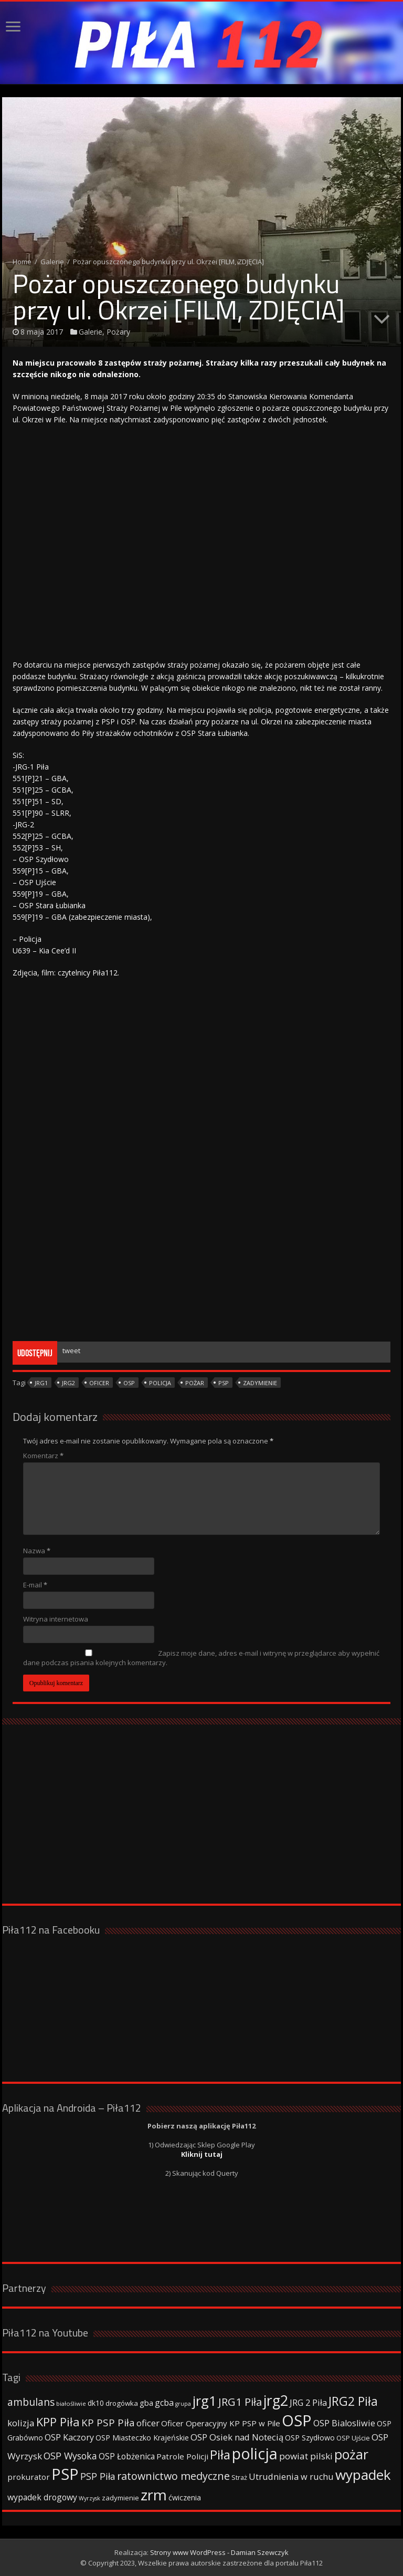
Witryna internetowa (55, 1619)
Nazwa (36, 1550)
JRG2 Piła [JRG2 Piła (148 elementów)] (353, 2401)
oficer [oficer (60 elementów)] (148, 2423)
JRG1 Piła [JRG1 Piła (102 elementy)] (240, 2401)
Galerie (52, 261)
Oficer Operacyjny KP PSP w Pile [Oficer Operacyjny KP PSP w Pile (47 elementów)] (220, 2423)
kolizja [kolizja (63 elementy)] (21, 2423)
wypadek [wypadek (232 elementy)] (363, 2474)
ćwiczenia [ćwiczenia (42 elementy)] (184, 2497)
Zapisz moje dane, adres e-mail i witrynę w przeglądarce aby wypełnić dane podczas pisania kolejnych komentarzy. (201, 1657)
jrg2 (68, 1383)
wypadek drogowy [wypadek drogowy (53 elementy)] (42, 2497)
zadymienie (260, 1383)
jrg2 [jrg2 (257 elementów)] (275, 2400)
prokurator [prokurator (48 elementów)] (28, 2476)
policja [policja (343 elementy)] (255, 2453)
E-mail (35, 1585)
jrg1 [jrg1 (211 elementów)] (205, 2400)
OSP (129, 1383)
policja (160, 1383)
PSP (223, 1383)
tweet (71, 1350)
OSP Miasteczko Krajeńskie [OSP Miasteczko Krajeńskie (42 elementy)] (142, 2438)
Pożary (118, 332)
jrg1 (41, 1383)
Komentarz (43, 1455)
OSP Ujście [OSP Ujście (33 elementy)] (353, 2438)
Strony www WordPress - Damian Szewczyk (219, 2552)
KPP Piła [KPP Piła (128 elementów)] (58, 2421)
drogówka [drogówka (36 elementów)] (121, 2403)
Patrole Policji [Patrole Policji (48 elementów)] (182, 2456)
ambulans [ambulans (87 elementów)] (31, 2402)
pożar (194, 1383)
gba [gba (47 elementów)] (146, 2402)
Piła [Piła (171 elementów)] (220, 2454)
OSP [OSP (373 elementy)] (297, 2420)
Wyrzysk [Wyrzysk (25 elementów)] (89, 2498)
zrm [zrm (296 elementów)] (154, 2495)
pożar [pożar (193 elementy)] (351, 2454)
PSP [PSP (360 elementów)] (65, 2474)
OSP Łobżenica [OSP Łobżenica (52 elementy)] (127, 2456)
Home (22, 261)
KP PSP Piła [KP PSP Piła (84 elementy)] (108, 2422)
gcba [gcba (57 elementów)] (164, 2402)
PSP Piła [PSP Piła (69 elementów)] (97, 2476)
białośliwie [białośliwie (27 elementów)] (71, 2403)
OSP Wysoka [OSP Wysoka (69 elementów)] (70, 2455)
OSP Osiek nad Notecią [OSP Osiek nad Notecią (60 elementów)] (236, 2437)
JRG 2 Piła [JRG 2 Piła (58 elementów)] (308, 2402)
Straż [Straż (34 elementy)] (239, 2477)
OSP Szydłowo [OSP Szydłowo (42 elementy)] (310, 2438)
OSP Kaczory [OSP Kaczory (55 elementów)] (69, 2437)
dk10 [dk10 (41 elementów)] (96, 2403)
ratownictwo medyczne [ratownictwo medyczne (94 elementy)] (173, 2476)
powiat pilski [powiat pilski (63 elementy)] (306, 2456)
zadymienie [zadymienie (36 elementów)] (120, 2497)
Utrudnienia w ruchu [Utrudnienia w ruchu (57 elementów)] (291, 2476)
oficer (99, 1383)
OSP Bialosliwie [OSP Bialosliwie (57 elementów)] (344, 2423)
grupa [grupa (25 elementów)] (183, 2403)
